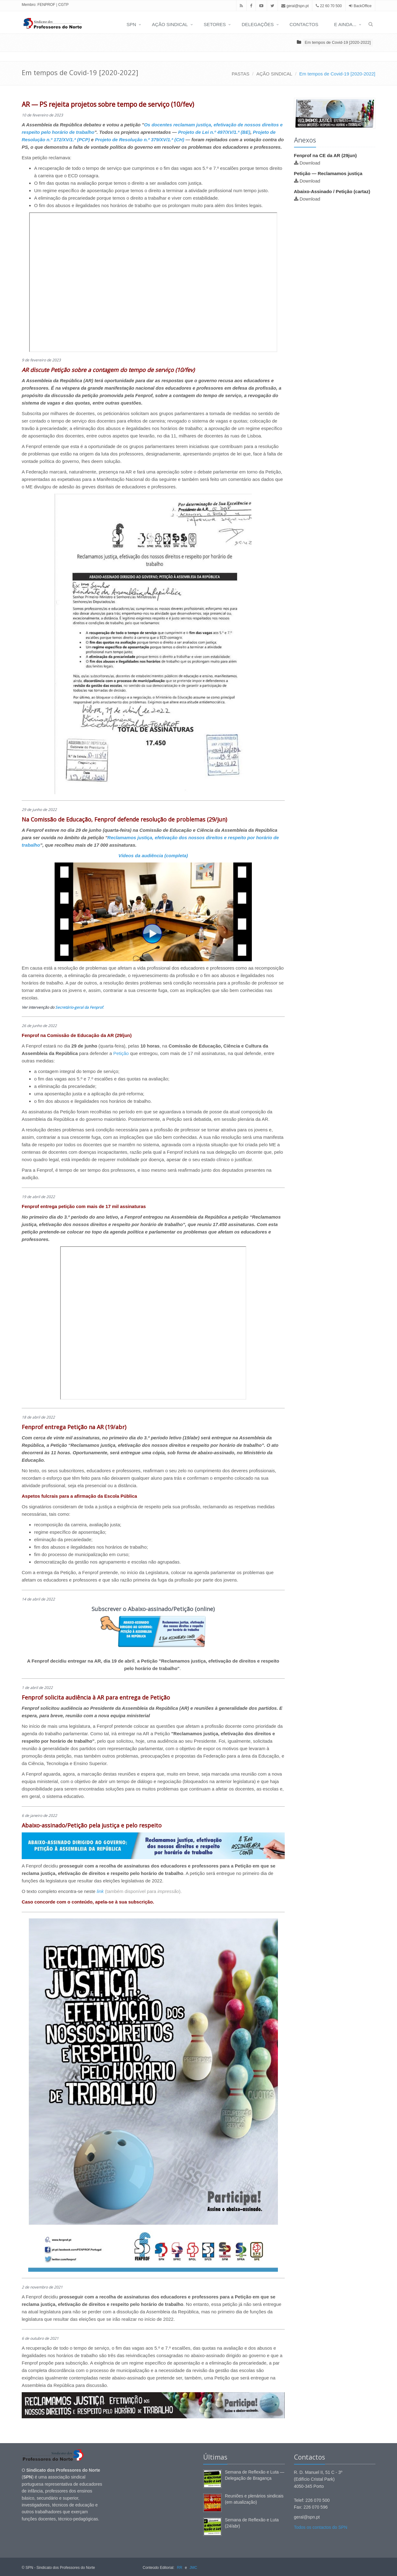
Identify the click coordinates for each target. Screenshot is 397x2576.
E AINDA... (345, 24)
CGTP (63, 4)
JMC (193, 2567)
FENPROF (46, 4)
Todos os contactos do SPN (320, 2527)
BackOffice (363, 6)
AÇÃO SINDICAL (170, 24)
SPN (131, 24)
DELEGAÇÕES (258, 24)
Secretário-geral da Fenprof (79, 1007)
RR (179, 2567)
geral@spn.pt (295, 6)
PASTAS (240, 73)
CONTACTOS (304, 24)
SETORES (215, 24)
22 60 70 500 (328, 6)
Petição (121, 1053)
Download (310, 162)
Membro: (29, 4)
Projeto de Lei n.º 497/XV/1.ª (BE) (214, 132)
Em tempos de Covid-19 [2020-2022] (338, 42)
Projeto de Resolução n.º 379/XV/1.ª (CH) (139, 139)
